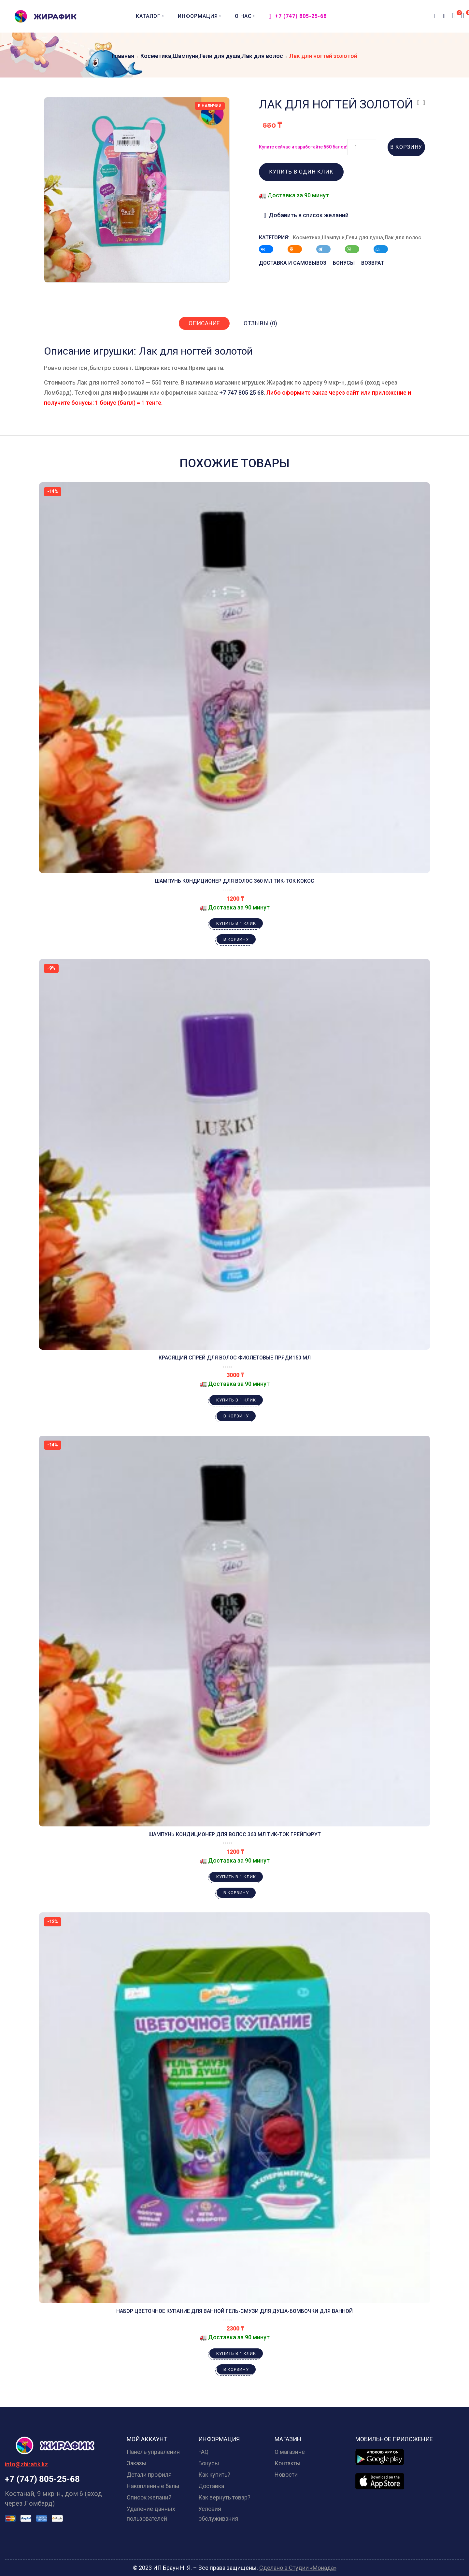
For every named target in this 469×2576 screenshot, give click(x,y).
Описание (204, 323)
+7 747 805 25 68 (242, 392)
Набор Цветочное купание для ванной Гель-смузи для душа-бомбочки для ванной (234, 2311)
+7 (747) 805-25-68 (297, 16)
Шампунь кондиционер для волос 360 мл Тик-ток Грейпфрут (235, 1834)
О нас (245, 16)
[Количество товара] (362, 147)
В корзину (406, 147)
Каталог (149, 16)
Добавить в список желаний (308, 215)
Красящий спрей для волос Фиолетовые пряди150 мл (235, 1358)
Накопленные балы (153, 2486)
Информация (199, 16)
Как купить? (214, 2474)
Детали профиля (149, 2474)
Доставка (211, 2486)
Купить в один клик (301, 172)
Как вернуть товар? (224, 2497)
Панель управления (153, 2451)
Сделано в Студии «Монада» (297, 2567)
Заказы (137, 2463)
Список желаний (149, 2497)
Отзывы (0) (260, 323)
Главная (123, 55)
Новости (286, 2474)
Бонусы (208, 2463)
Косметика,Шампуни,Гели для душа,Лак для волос (211, 55)
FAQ (203, 2451)
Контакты (288, 2463)
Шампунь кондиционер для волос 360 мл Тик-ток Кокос (234, 881)
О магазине (290, 2451)
